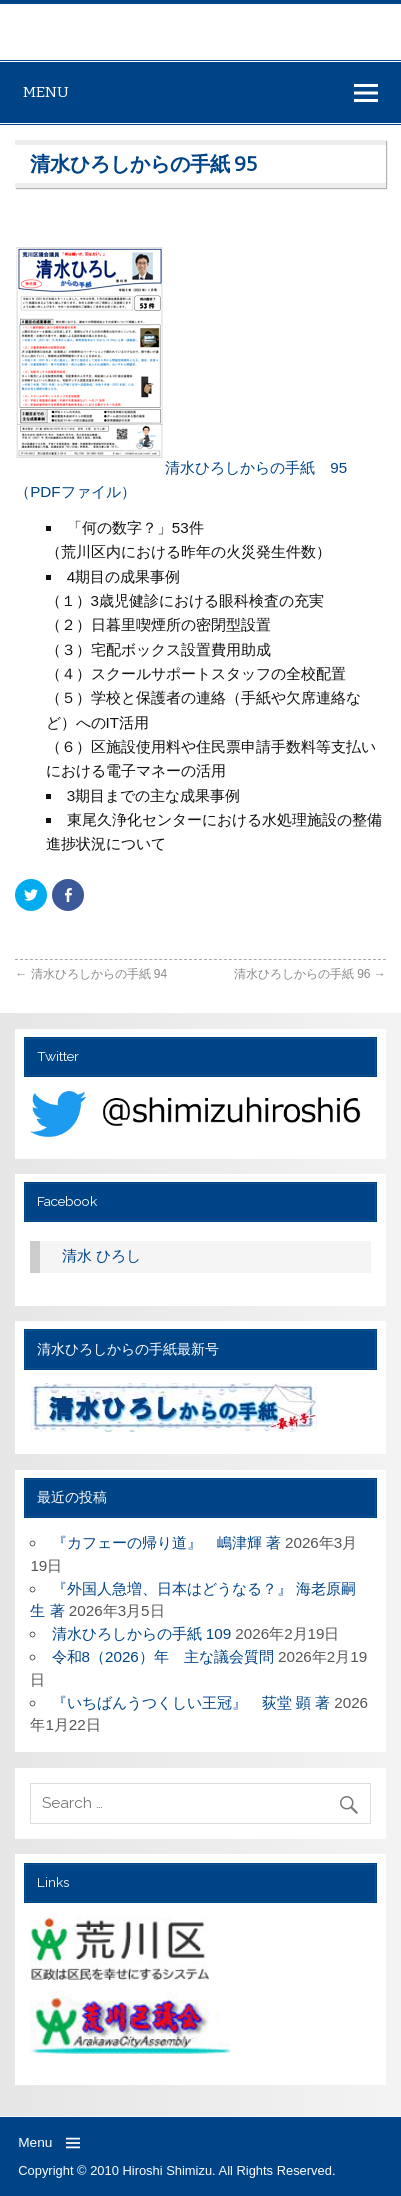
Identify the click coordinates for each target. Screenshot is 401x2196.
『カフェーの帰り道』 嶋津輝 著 (166, 1542)
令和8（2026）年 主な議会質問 (163, 1656)
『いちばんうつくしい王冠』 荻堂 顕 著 (191, 1702)
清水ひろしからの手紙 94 (91, 974)
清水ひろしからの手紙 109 (142, 1633)
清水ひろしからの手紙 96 (310, 974)
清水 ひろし (101, 1255)
